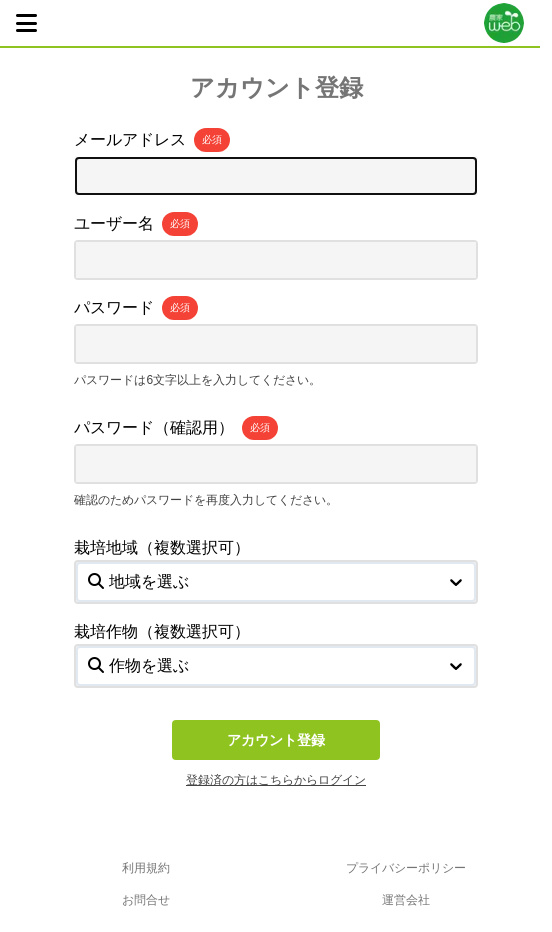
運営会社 (406, 900)
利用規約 (146, 868)
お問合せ (146, 900)
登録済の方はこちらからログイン (276, 780)
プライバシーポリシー (406, 868)
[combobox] (90, 582)
